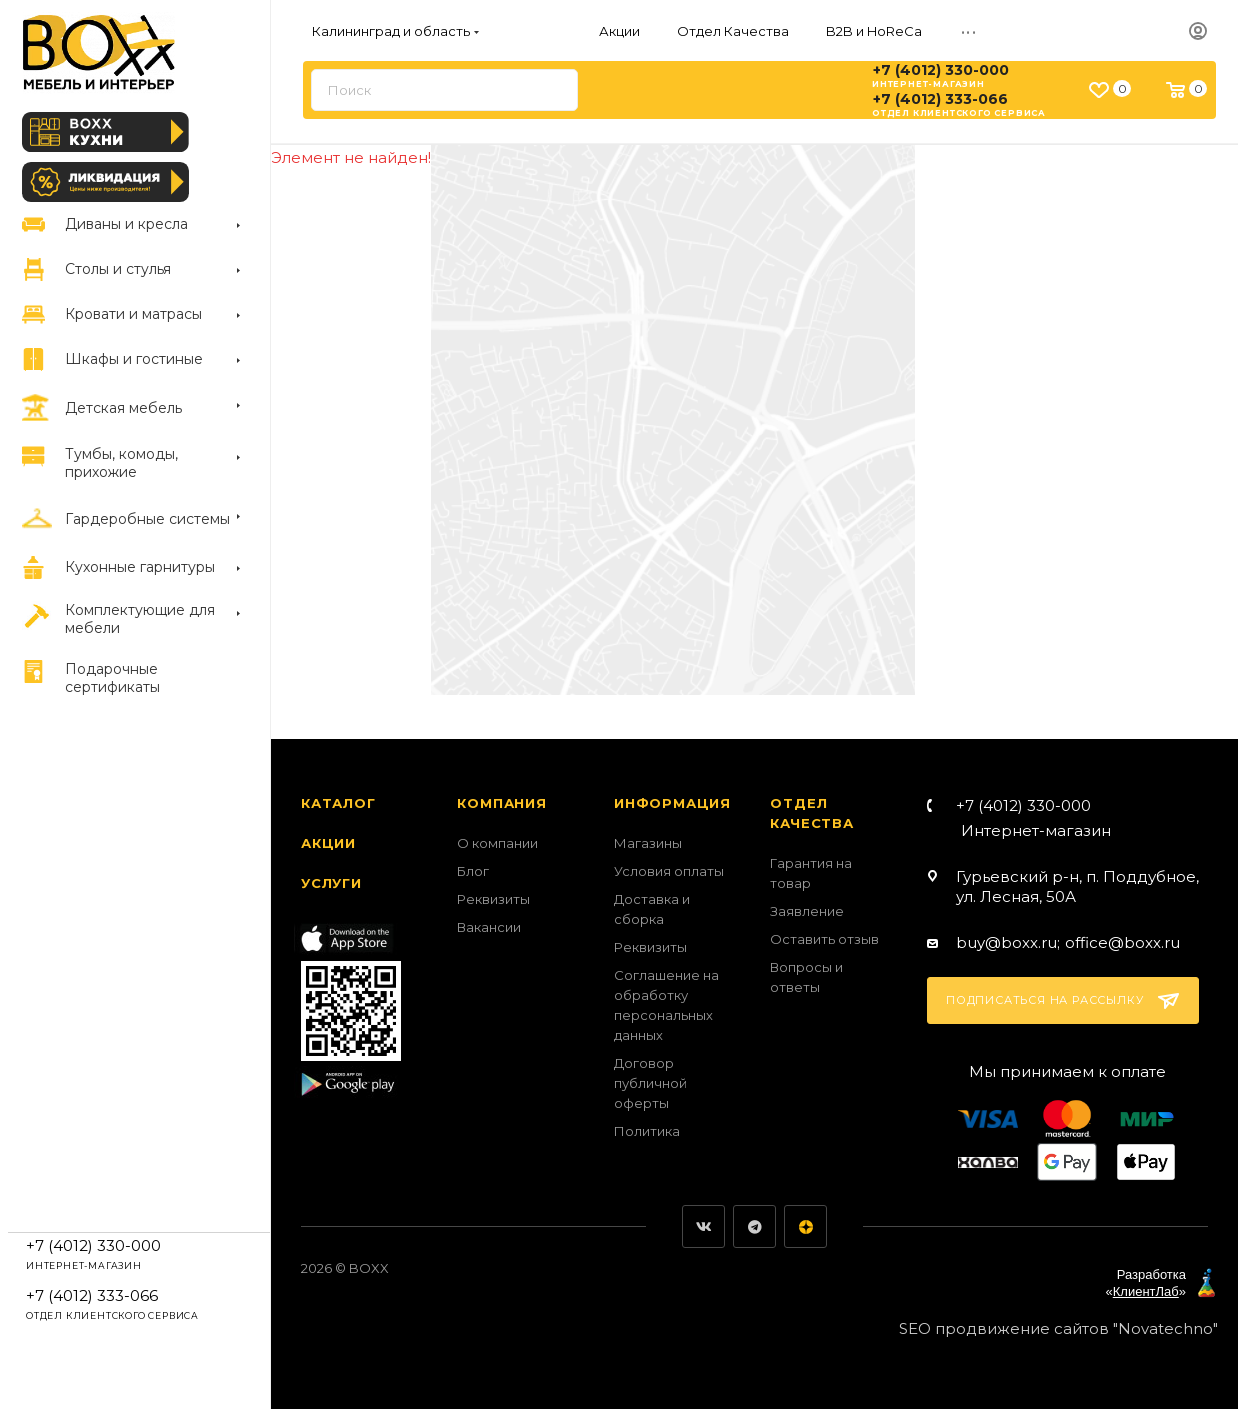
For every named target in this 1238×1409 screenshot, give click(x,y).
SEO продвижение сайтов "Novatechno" (1058, 1328)
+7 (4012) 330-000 (941, 70)
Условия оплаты (669, 871)
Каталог (338, 803)
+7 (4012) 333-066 (940, 99)
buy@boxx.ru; (1008, 942)
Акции (328, 843)
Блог (473, 871)
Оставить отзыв (824, 939)
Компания (501, 803)
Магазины (648, 843)
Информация (672, 803)
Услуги (331, 883)
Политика (647, 1131)
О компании (497, 843)
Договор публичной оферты (650, 1083)
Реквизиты (493, 899)
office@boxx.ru (1122, 942)
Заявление (807, 911)
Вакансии (489, 927)
